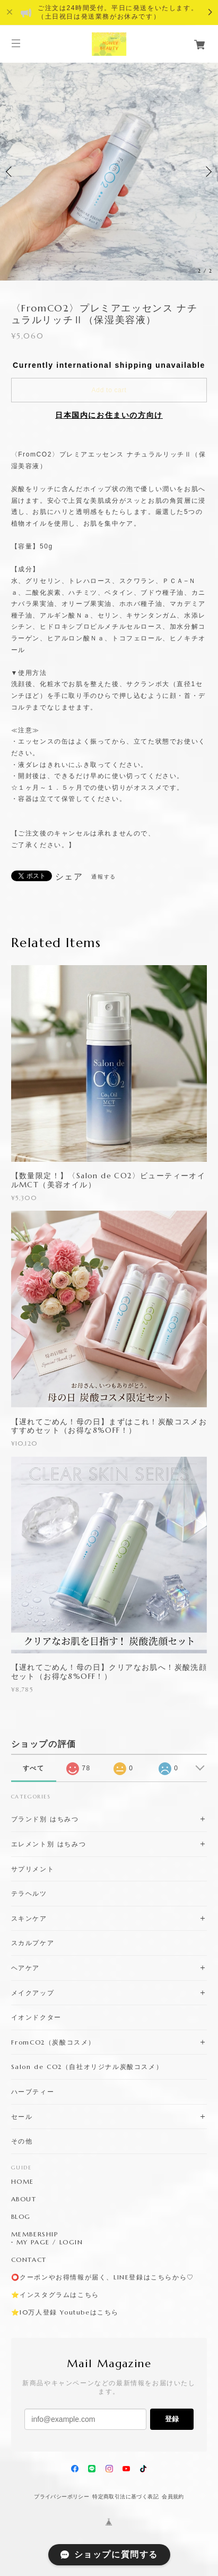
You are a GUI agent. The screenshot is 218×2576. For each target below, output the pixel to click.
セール (22, 2117)
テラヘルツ (29, 1893)
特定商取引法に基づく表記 (125, 2496)
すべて (34, 1768)
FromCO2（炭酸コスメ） (53, 2042)
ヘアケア (25, 1968)
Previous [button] (10, 171)
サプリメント (33, 1869)
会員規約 (173, 2496)
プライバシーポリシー (61, 2496)
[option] (109, 171)
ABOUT (24, 2199)
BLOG (21, 2216)
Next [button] (207, 171)
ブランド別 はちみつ (45, 1819)
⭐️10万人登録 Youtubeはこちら (65, 2312)
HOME (22, 2181)
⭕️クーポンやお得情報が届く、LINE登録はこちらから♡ (102, 2277)
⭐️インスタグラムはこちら (55, 2295)
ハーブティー (33, 2092)
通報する (103, 877)
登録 (172, 2419)
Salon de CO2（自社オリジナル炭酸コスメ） (87, 2067)
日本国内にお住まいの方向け (109, 415)
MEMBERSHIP (34, 2234)
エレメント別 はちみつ (48, 1844)
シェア (69, 877)
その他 (22, 2141)
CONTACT (29, 2259)
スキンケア (29, 1918)
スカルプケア (33, 1943)
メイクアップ (33, 1993)
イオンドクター (36, 2017)
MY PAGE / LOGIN (49, 2242)
